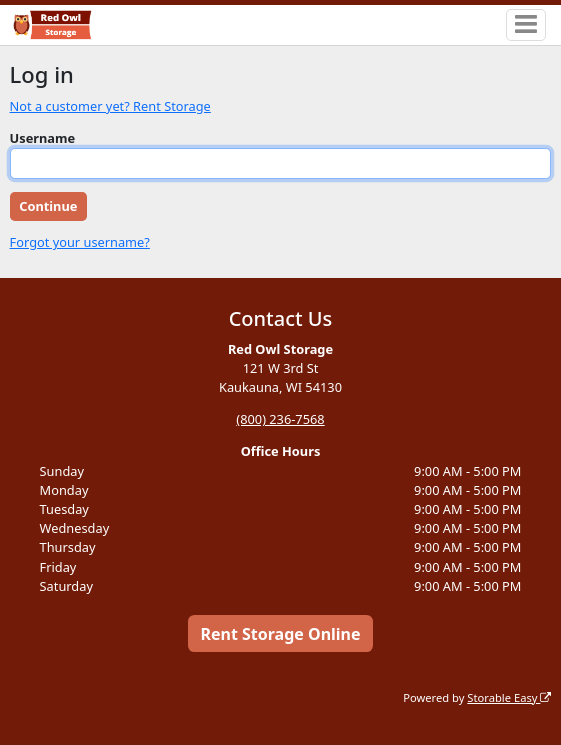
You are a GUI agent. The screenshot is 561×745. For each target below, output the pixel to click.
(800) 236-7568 (280, 419)
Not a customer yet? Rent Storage (110, 106)
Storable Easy (509, 697)
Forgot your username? (80, 242)
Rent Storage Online (280, 634)
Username (43, 138)
